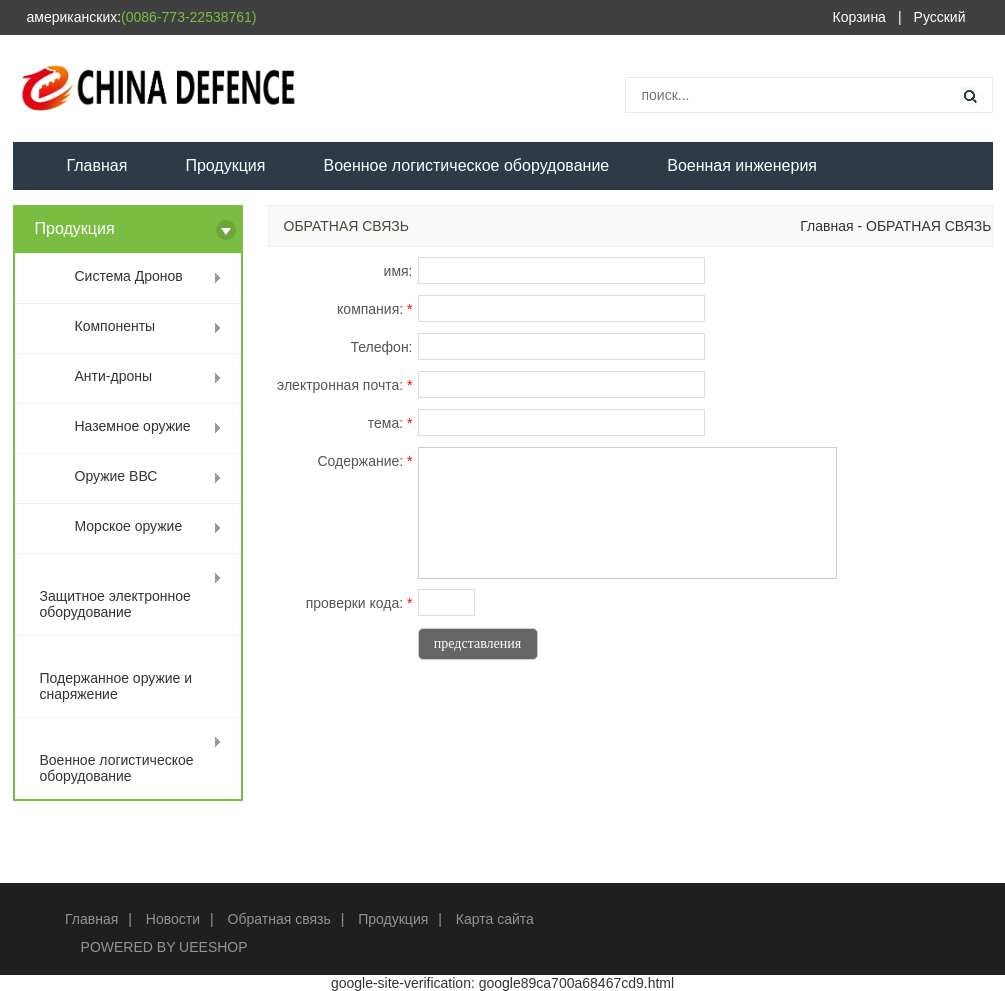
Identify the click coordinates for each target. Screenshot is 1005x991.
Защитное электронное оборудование (115, 604)
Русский (940, 17)
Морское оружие (129, 526)
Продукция (225, 165)
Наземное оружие (133, 426)
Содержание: (364, 461)
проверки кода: (359, 603)
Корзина (859, 17)
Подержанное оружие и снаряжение (116, 686)
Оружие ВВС (116, 476)
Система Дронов (129, 276)
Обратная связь (279, 919)
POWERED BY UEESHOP (164, 947)
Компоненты (115, 326)
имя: (398, 271)
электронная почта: (344, 385)
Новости (173, 919)
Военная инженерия (742, 165)
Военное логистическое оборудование (466, 165)
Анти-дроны (114, 376)
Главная (97, 165)
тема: (390, 423)
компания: (374, 309)
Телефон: (382, 347)
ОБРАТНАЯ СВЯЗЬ (928, 226)
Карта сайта (495, 919)
